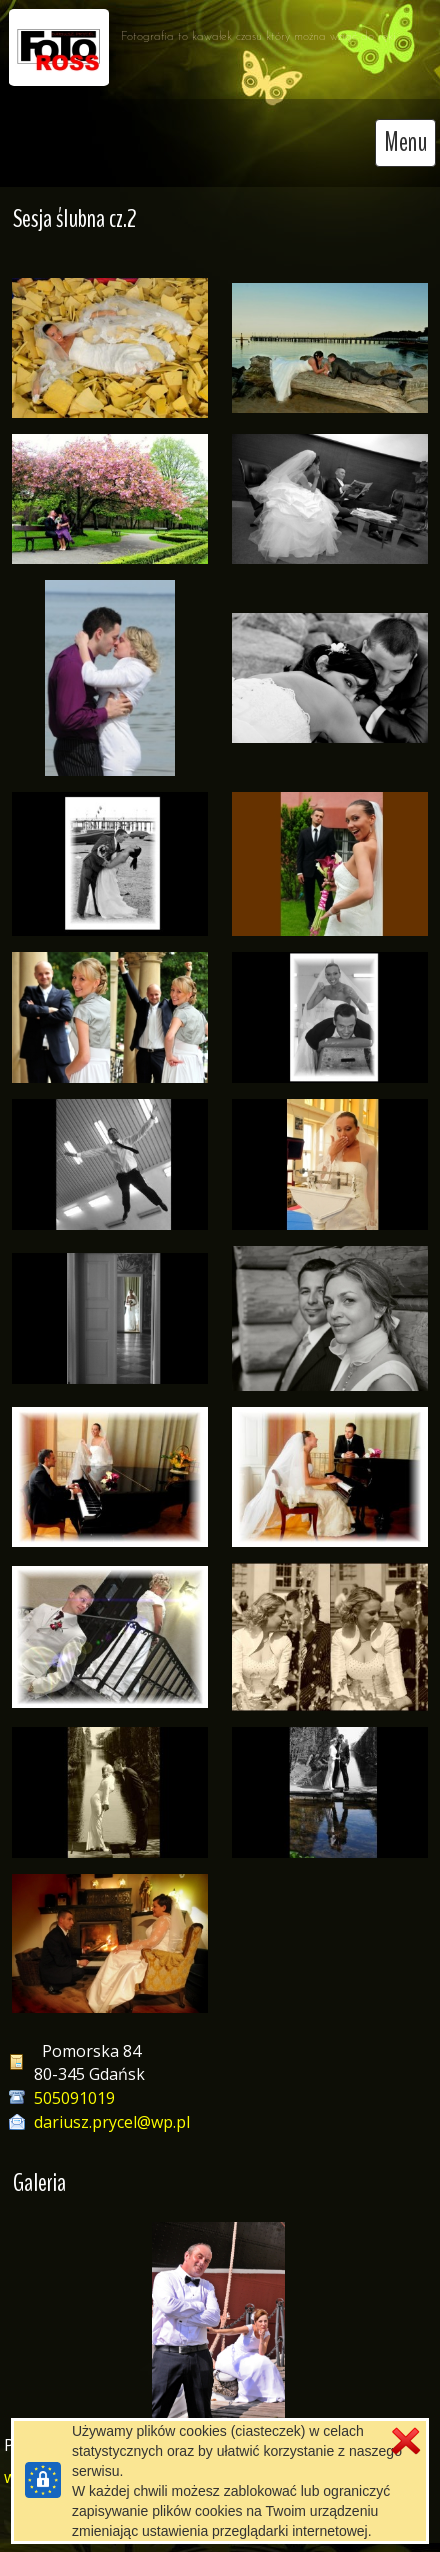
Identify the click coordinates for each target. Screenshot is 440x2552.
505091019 (74, 2098)
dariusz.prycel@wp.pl (112, 2122)
